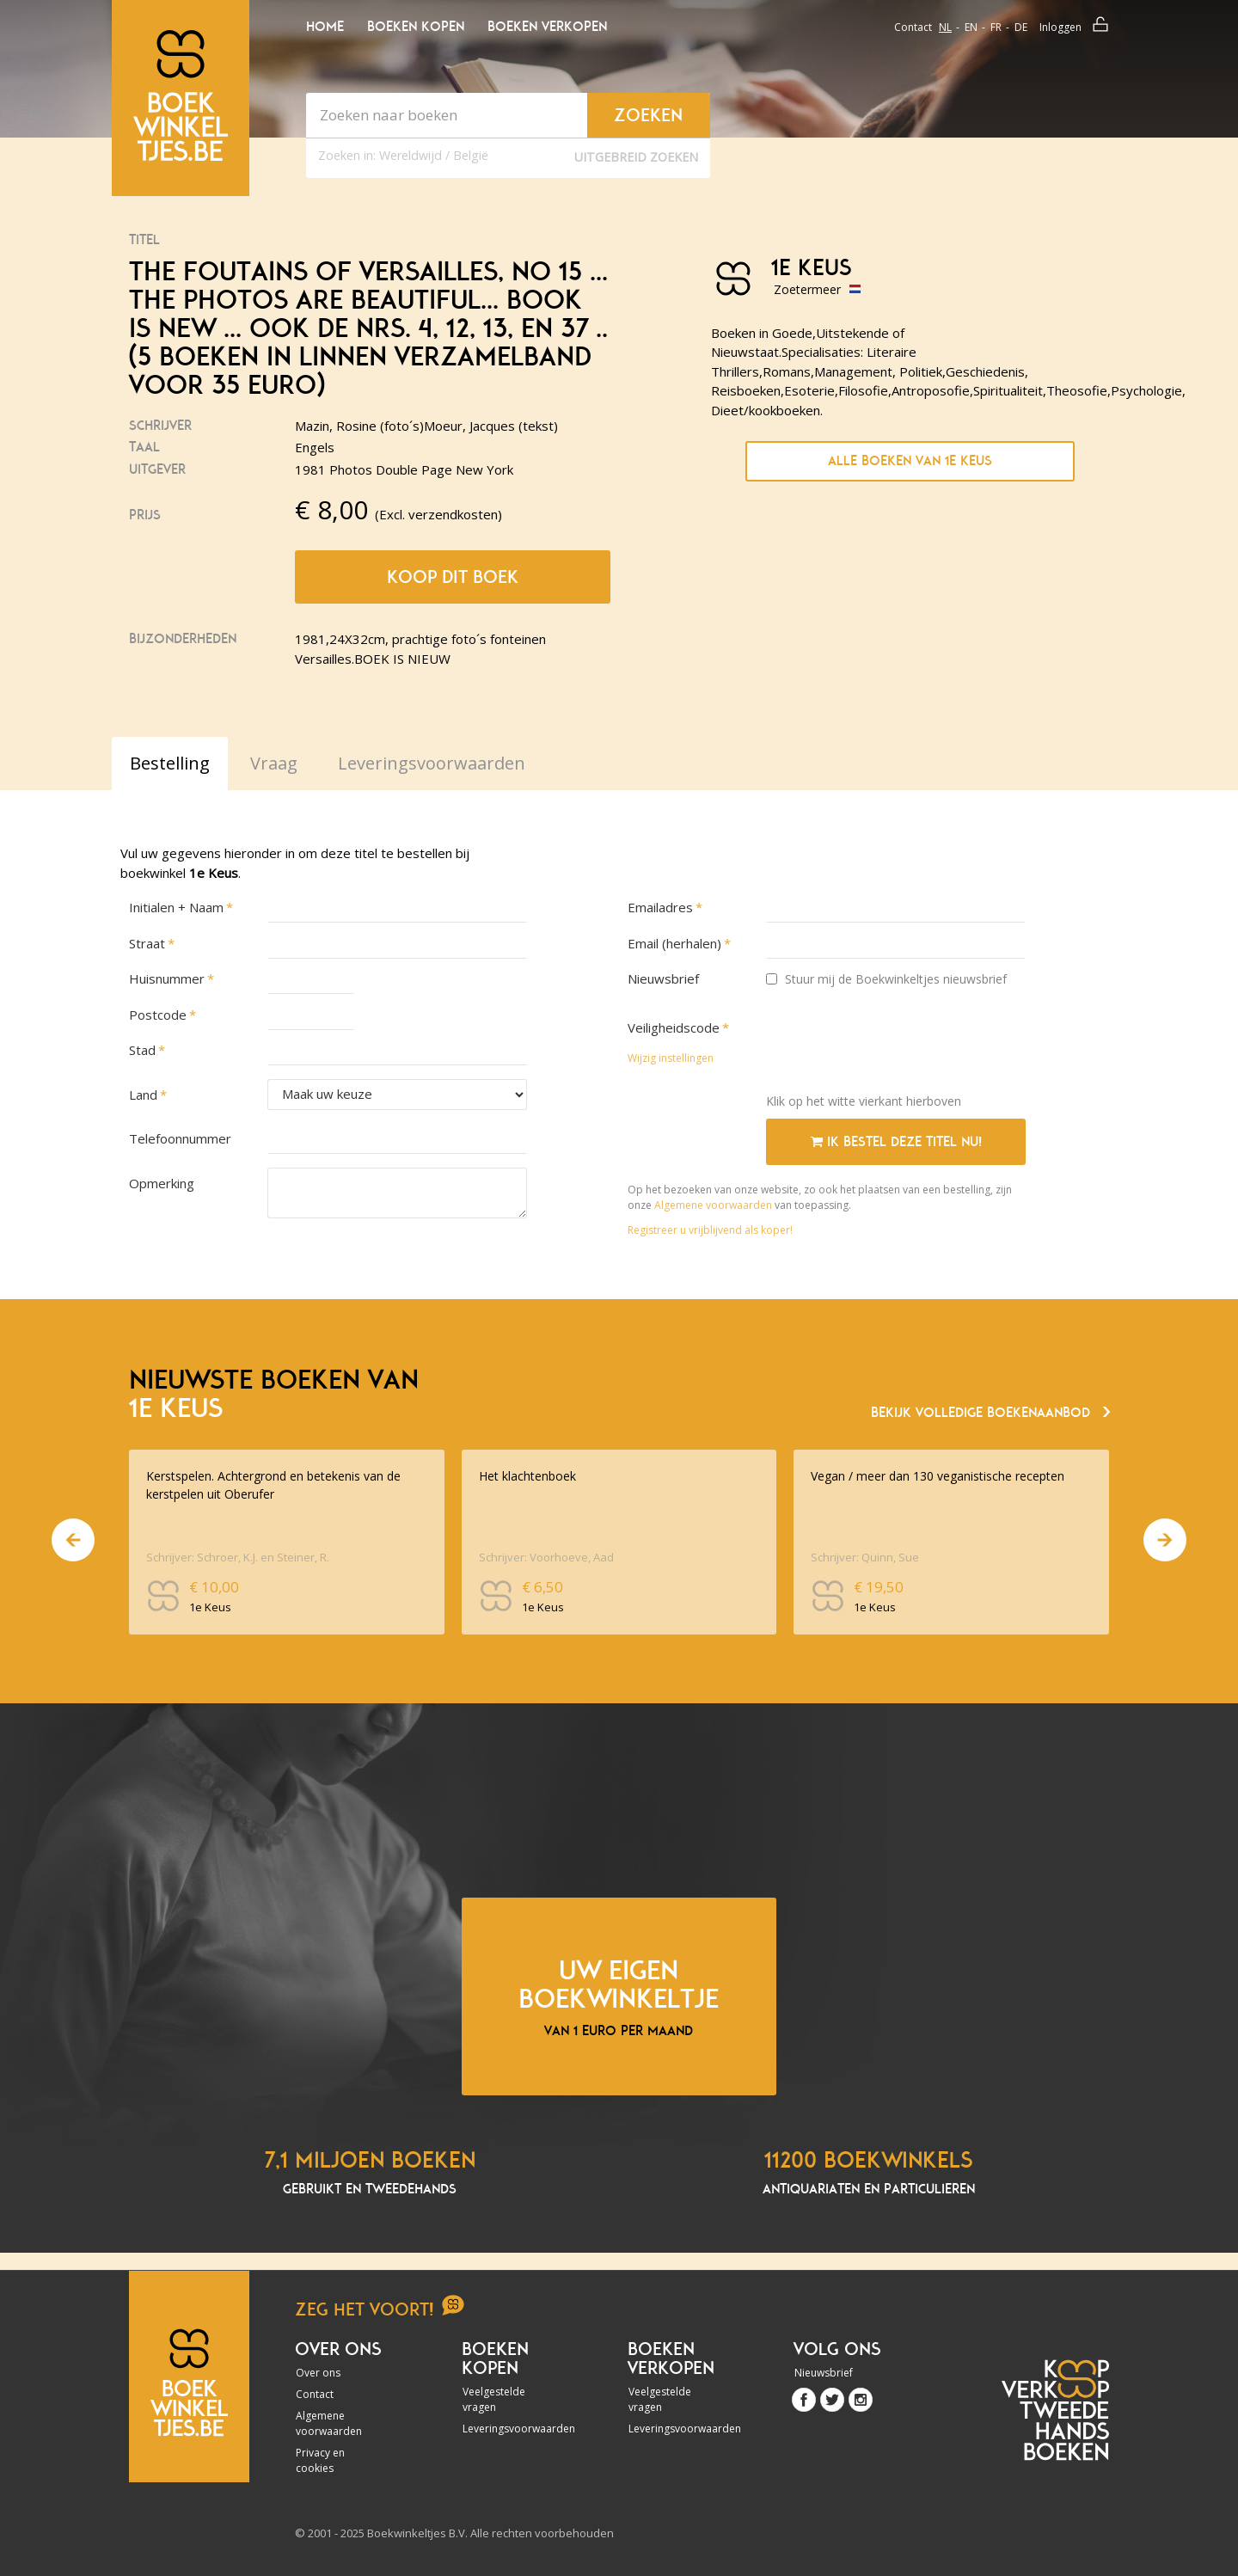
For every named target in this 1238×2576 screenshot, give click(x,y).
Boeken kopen (415, 26)
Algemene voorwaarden (713, 1205)
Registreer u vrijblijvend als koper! (710, 1230)
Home (325, 26)
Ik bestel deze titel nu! (896, 1142)
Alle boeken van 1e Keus (910, 461)
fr (996, 27)
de (1020, 27)
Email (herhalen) (674, 943)
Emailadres (660, 907)
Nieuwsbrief (663, 978)
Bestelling (170, 763)
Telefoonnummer (180, 1138)
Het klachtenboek (527, 1476)
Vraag (273, 763)
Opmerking (161, 1183)
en (971, 27)
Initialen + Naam (176, 907)
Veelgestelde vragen (494, 2399)
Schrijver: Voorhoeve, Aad (546, 1557)
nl (945, 27)
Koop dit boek (452, 577)
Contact (913, 27)
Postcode (158, 1014)
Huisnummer (167, 978)
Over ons (318, 2372)
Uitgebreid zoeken (636, 157)
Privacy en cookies (320, 2460)
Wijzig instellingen (671, 1058)
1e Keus (811, 268)
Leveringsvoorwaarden (509, 2428)
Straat (147, 943)
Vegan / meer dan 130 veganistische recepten (937, 1476)
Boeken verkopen (547, 26)
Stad (142, 1049)
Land (143, 1094)
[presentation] (896, 1046)
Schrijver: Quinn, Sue (865, 1557)
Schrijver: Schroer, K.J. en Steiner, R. (237, 1557)
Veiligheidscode (674, 1027)
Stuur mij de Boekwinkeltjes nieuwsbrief (886, 979)
